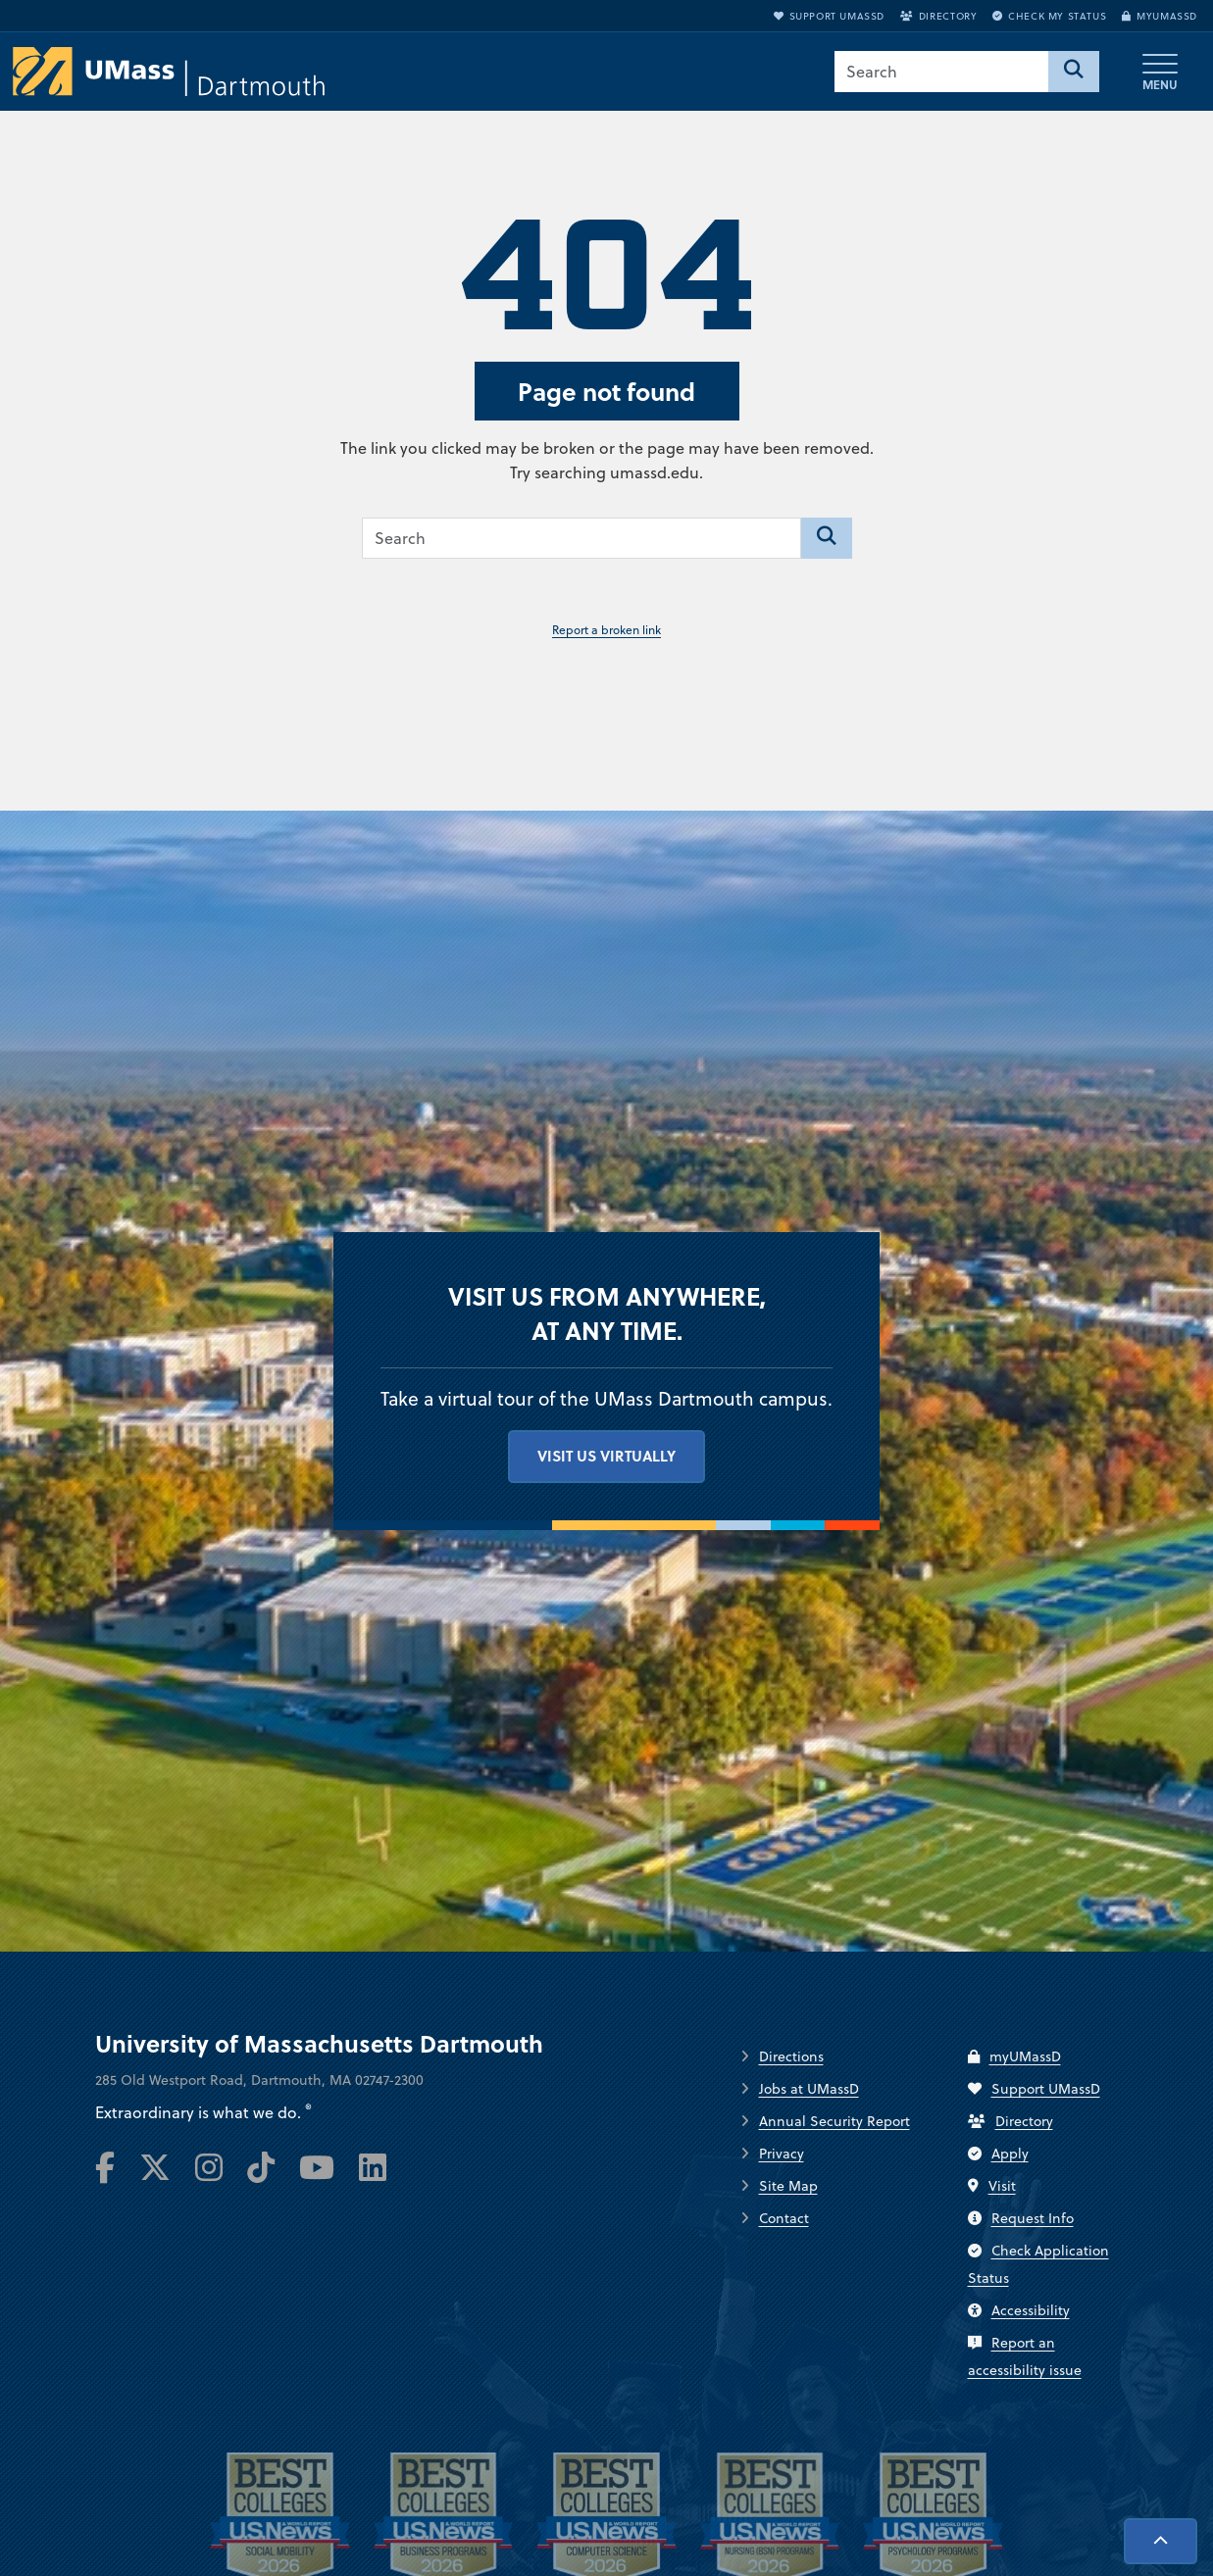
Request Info (1021, 2218)
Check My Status (1049, 16)
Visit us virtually (606, 1455)
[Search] (1073, 71)
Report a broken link (606, 629)
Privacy (781, 2153)
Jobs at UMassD (809, 2089)
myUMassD (1159, 16)
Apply (998, 2153)
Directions (791, 2056)
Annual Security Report (834, 2121)
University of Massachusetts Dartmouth (319, 2043)
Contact (784, 2218)
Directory (938, 16)
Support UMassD (829, 16)
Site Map (788, 2186)
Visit (992, 2186)
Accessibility (1019, 2310)
